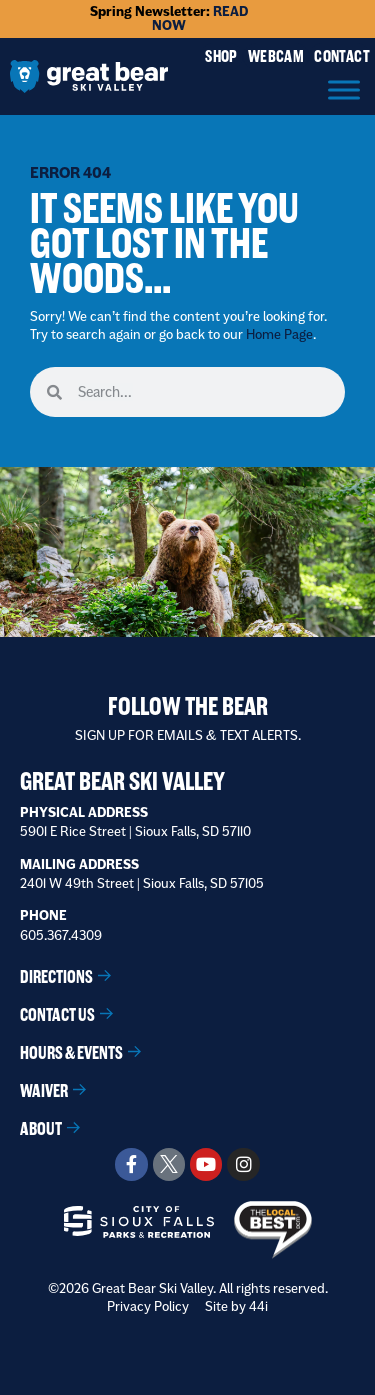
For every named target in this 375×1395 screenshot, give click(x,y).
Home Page (279, 334)
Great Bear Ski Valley (122, 781)
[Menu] (344, 89)
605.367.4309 (61, 935)
